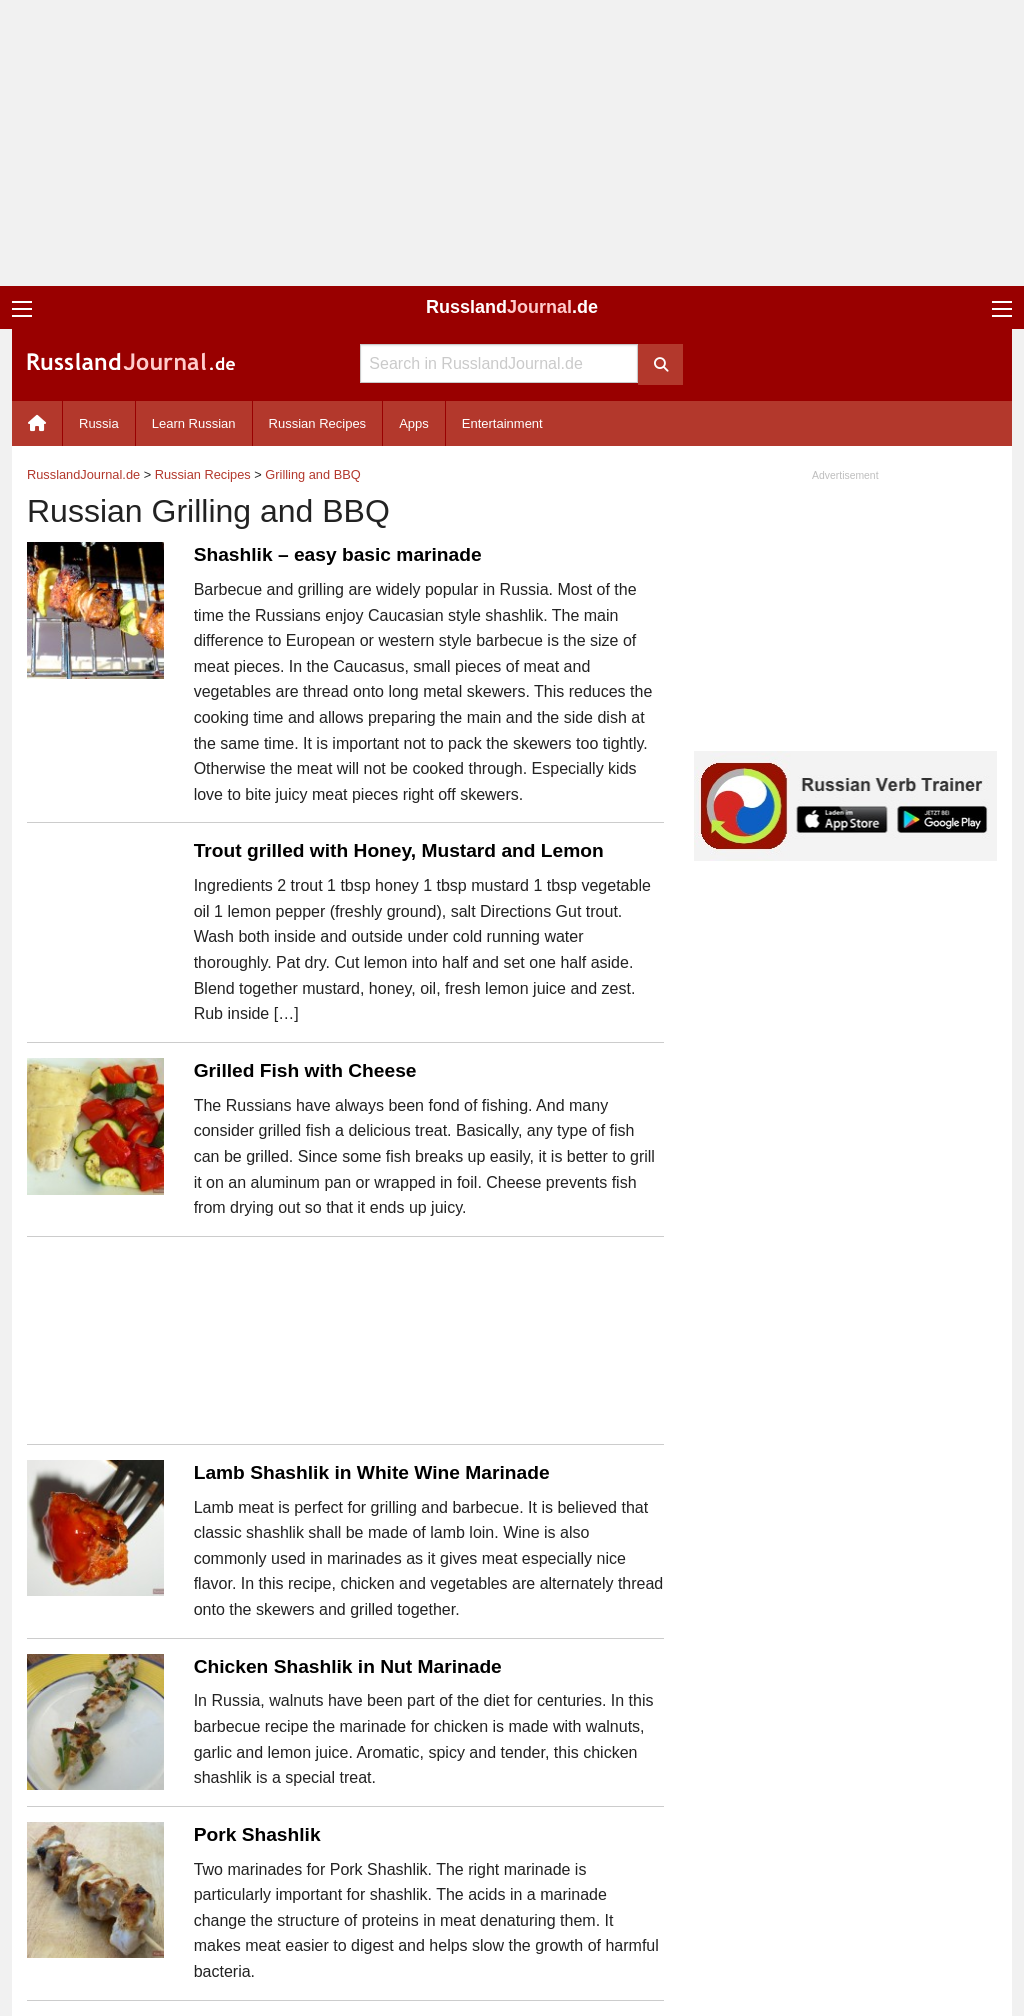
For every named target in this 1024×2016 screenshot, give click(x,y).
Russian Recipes (318, 423)
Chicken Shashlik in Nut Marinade (348, 1666)
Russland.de (512, 307)
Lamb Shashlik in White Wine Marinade (372, 1472)
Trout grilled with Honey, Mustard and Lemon (399, 850)
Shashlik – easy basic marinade (338, 554)
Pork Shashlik (257, 1834)
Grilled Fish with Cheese (305, 1070)
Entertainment (502, 423)
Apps (414, 423)
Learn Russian (194, 423)
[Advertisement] (512, 143)
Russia (99, 423)
